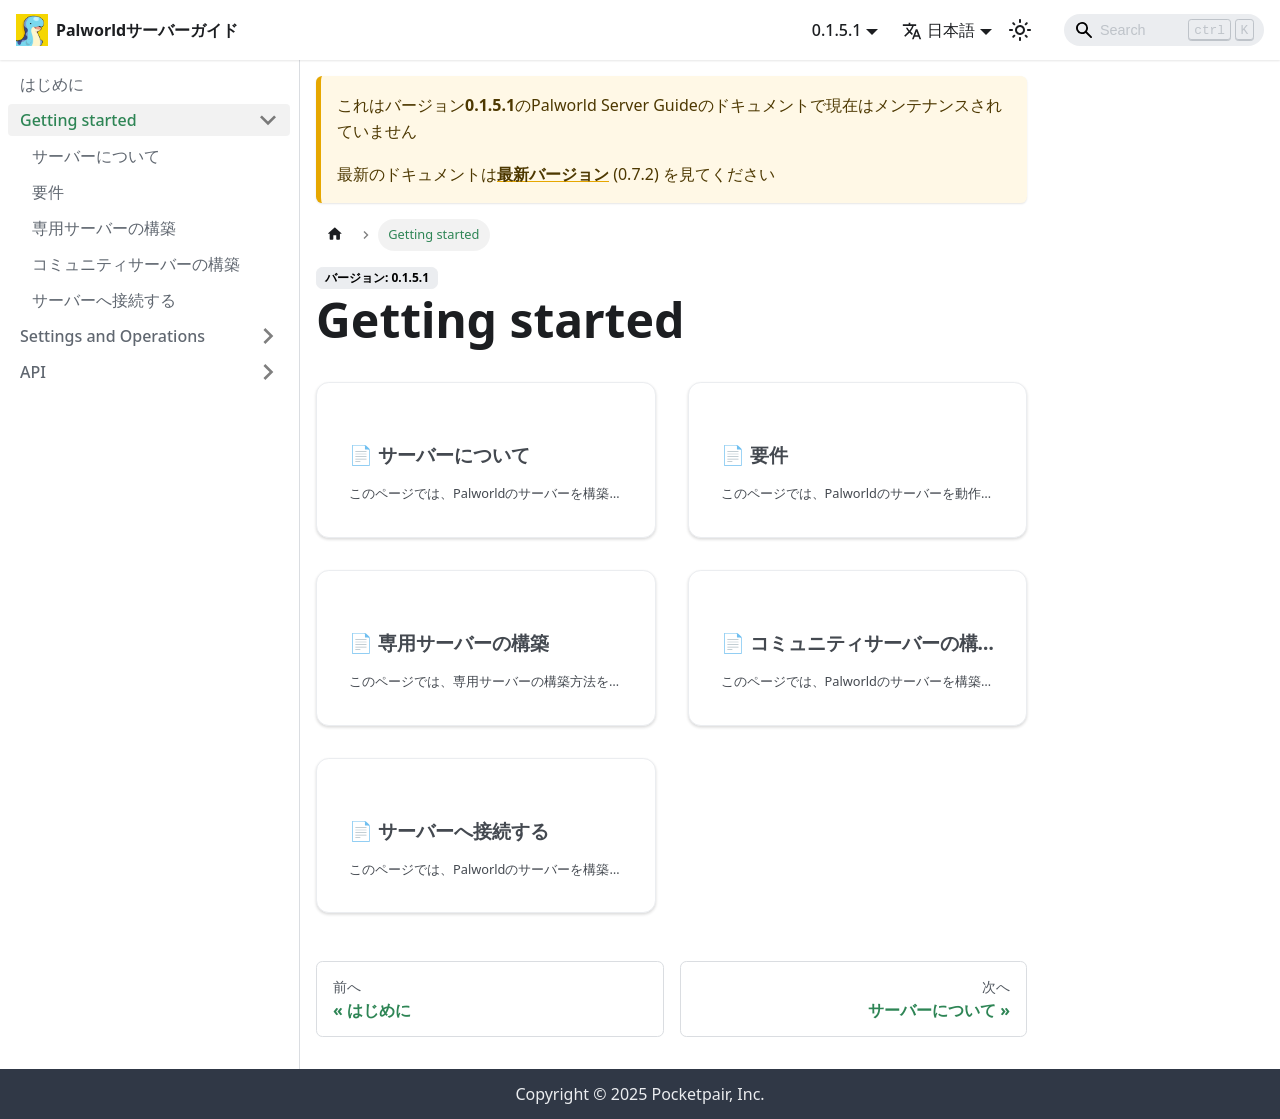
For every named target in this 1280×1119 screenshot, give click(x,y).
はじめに (52, 84)
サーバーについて (96, 156)
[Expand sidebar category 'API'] (268, 372)
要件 (48, 192)
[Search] (1164, 30)
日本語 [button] (938, 30)
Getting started (78, 120)
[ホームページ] (335, 234)
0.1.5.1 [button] (837, 30)
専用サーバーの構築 (104, 228)
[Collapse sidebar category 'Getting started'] (268, 120)
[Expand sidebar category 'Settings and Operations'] (268, 336)
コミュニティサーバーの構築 (136, 264)
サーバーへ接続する (104, 300)
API (33, 372)
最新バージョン (553, 174)
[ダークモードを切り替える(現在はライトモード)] (1020, 30)
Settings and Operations (112, 336)
